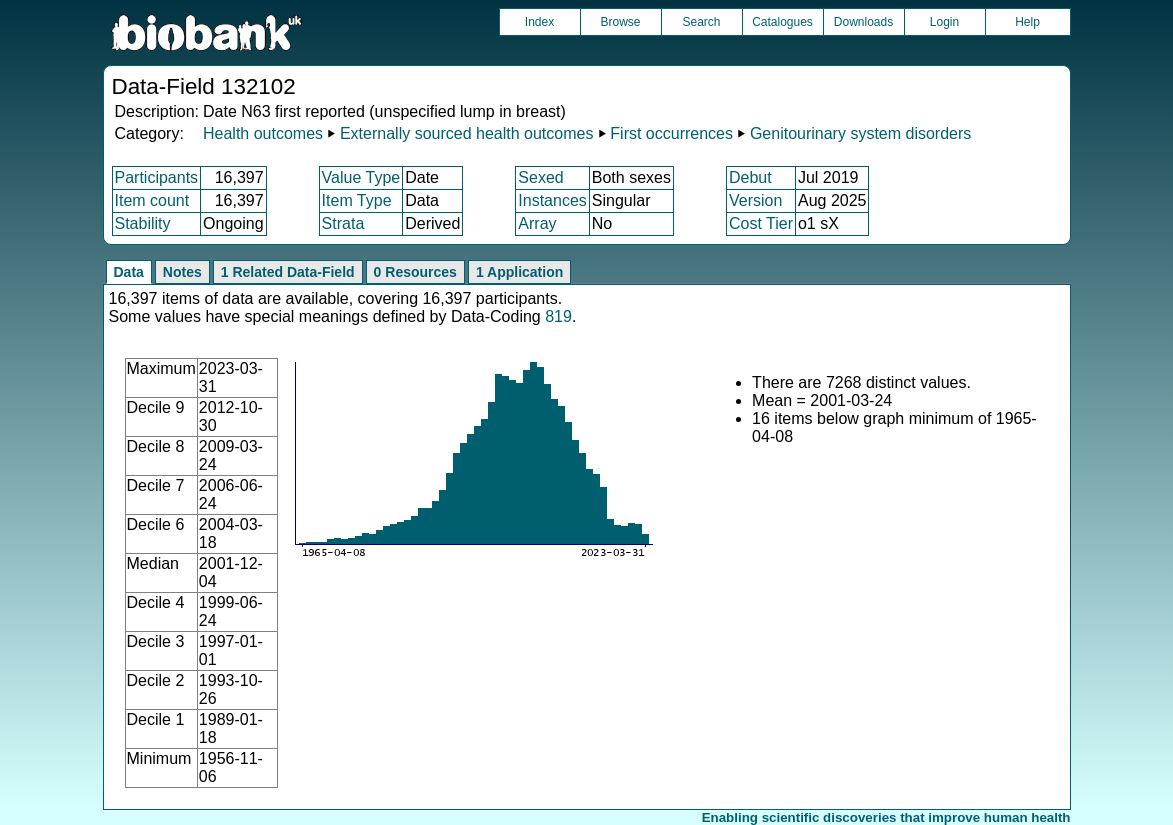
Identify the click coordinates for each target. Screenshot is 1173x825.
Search (701, 22)
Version (755, 200)
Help (1027, 22)
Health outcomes (263, 133)
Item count (152, 200)
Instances (552, 200)
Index (539, 22)
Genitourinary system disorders (860, 133)
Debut (750, 177)
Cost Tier (761, 223)
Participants (157, 177)
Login (944, 22)
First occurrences (671, 133)
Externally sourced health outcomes (466, 133)
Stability (143, 223)
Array (537, 223)
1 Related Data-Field (288, 272)
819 (558, 316)
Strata (343, 223)
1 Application (519, 272)
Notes (182, 272)
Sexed (540, 177)
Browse (620, 22)
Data (129, 272)
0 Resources (415, 272)
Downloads (863, 22)
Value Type (361, 177)
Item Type (357, 200)
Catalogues (782, 22)
